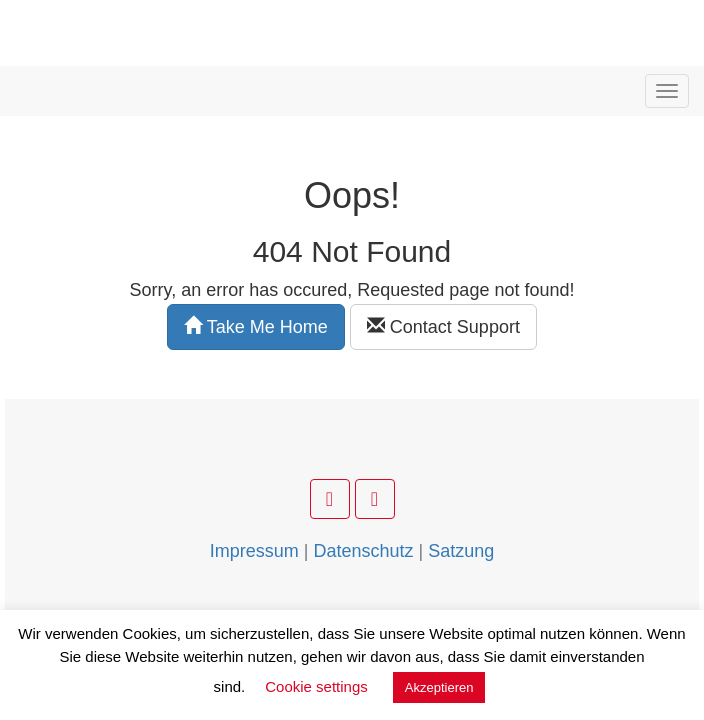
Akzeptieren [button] (439, 687)
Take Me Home (256, 326)
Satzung (461, 551)
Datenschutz (363, 551)
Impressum (254, 551)
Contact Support (443, 326)
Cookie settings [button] (316, 686)
